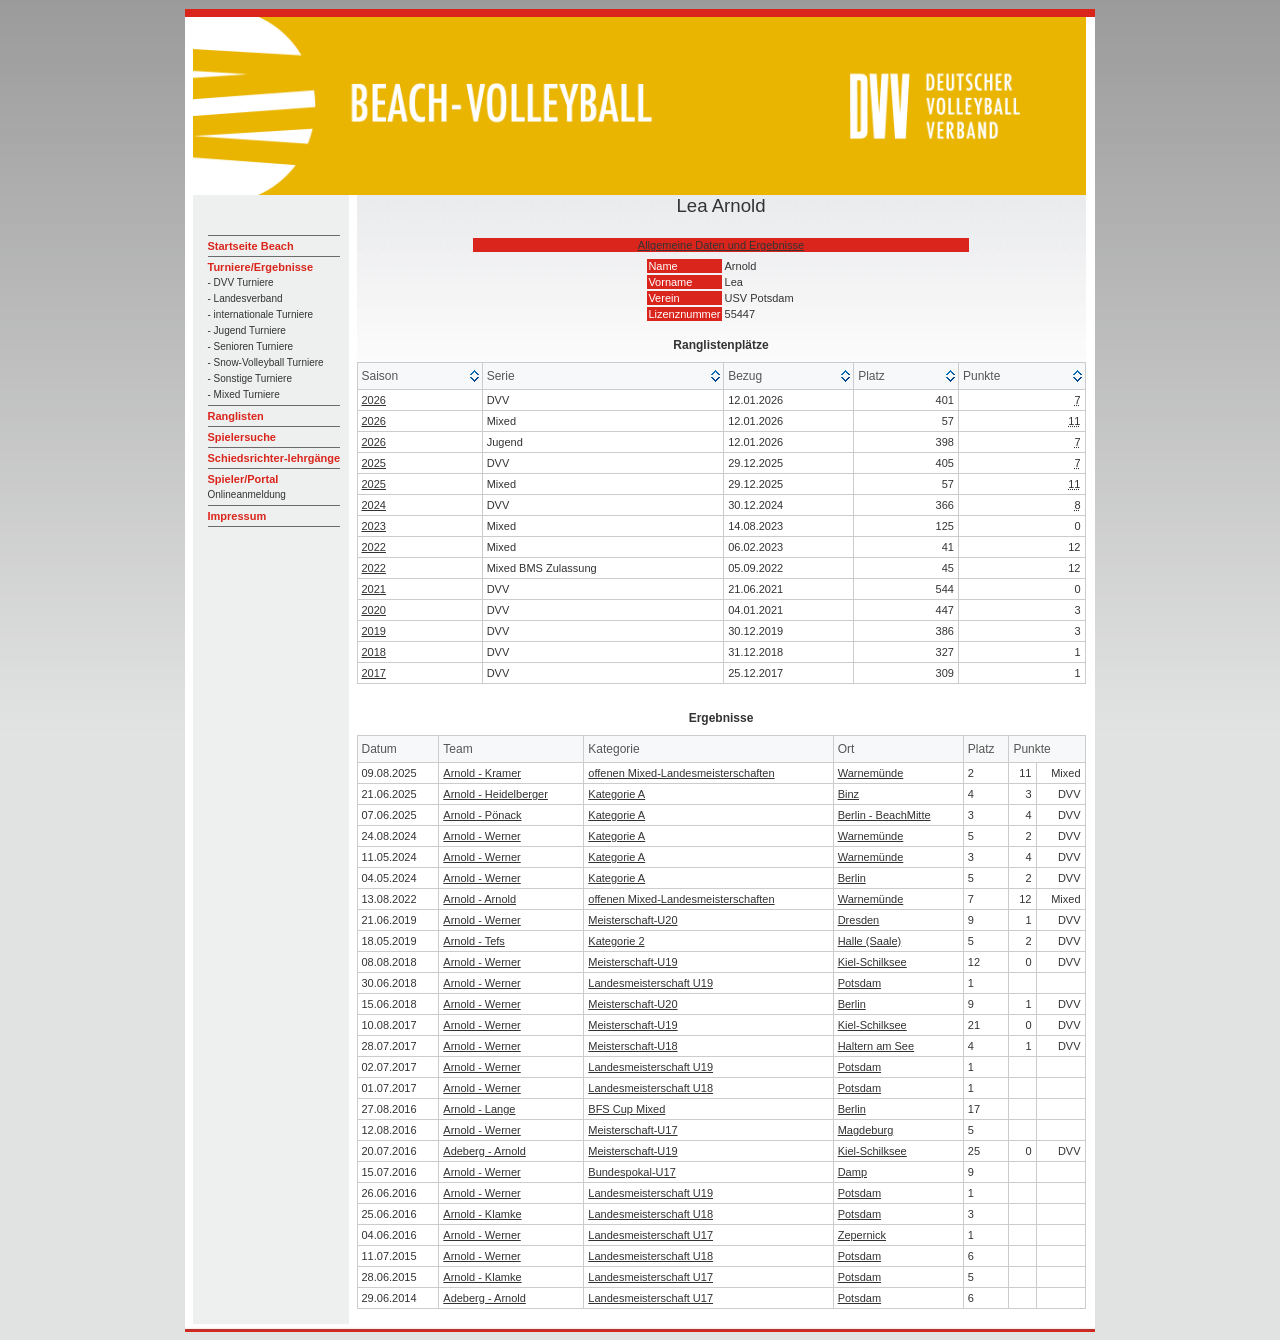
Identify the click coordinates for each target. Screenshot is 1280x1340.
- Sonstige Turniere (250, 378)
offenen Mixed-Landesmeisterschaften (681, 773)
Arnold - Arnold (479, 899)
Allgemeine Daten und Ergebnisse (721, 245)
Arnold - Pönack (482, 815)
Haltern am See (876, 1046)
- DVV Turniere (241, 282)
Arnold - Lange (479, 1109)
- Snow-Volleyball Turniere (266, 362)
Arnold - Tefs (474, 941)
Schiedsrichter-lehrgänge (274, 458)
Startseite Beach (251, 246)
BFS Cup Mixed (626, 1109)
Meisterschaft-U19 (632, 962)
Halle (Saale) (870, 941)
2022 (374, 547)
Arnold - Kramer (482, 773)
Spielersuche (242, 437)
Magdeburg (866, 1130)
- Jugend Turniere (247, 330)
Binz (848, 794)
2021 (374, 589)
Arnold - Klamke (482, 1214)
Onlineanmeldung (247, 494)
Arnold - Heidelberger (495, 794)
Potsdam (859, 983)
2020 (374, 610)
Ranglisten (236, 416)
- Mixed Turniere (244, 394)
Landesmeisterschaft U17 (650, 1235)
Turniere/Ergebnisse (261, 267)
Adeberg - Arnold (484, 1151)
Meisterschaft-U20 (632, 920)
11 (1074, 421)
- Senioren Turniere (251, 346)
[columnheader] (420, 376)
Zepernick (862, 1235)
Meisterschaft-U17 (632, 1130)
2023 (374, 526)
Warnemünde (871, 773)
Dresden (859, 920)
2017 (374, 673)
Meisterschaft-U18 (632, 1046)
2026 (374, 400)
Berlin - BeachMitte (884, 815)
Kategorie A (616, 794)
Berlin (852, 878)
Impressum (237, 516)
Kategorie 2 (616, 941)
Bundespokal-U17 (631, 1172)
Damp (852, 1172)
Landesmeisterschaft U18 (650, 1088)
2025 (374, 463)
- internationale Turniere (261, 314)
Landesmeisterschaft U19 (650, 983)
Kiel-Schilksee (872, 962)
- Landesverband (245, 298)
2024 (374, 505)
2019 (374, 631)
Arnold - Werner (481, 836)
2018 (374, 652)
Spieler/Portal (243, 479)
